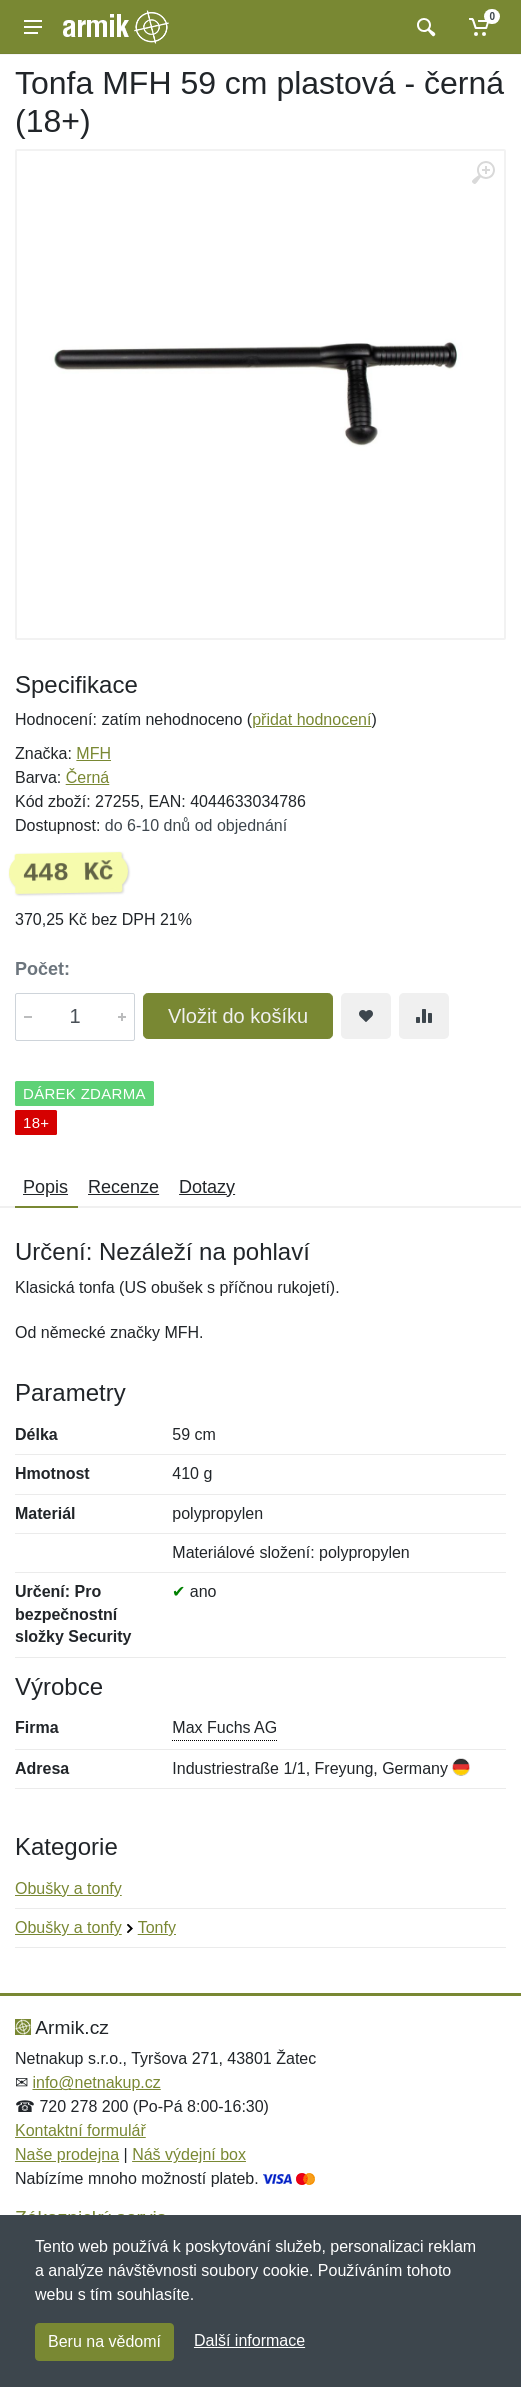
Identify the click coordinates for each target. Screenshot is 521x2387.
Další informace (249, 2340)
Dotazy (207, 1187)
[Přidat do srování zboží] (424, 1016)
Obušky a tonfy (68, 1888)
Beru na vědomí (104, 2341)
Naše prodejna (67, 2154)
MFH (93, 753)
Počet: (42, 969)
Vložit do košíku (238, 1016)
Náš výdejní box (189, 2154)
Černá (88, 777)
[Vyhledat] (423, 27)
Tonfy (157, 1927)
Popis (45, 1187)
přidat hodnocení (311, 719)
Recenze (123, 1187)
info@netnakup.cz (96, 2082)
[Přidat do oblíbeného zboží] (366, 1016)
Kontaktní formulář (80, 2130)
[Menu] (33, 27)
